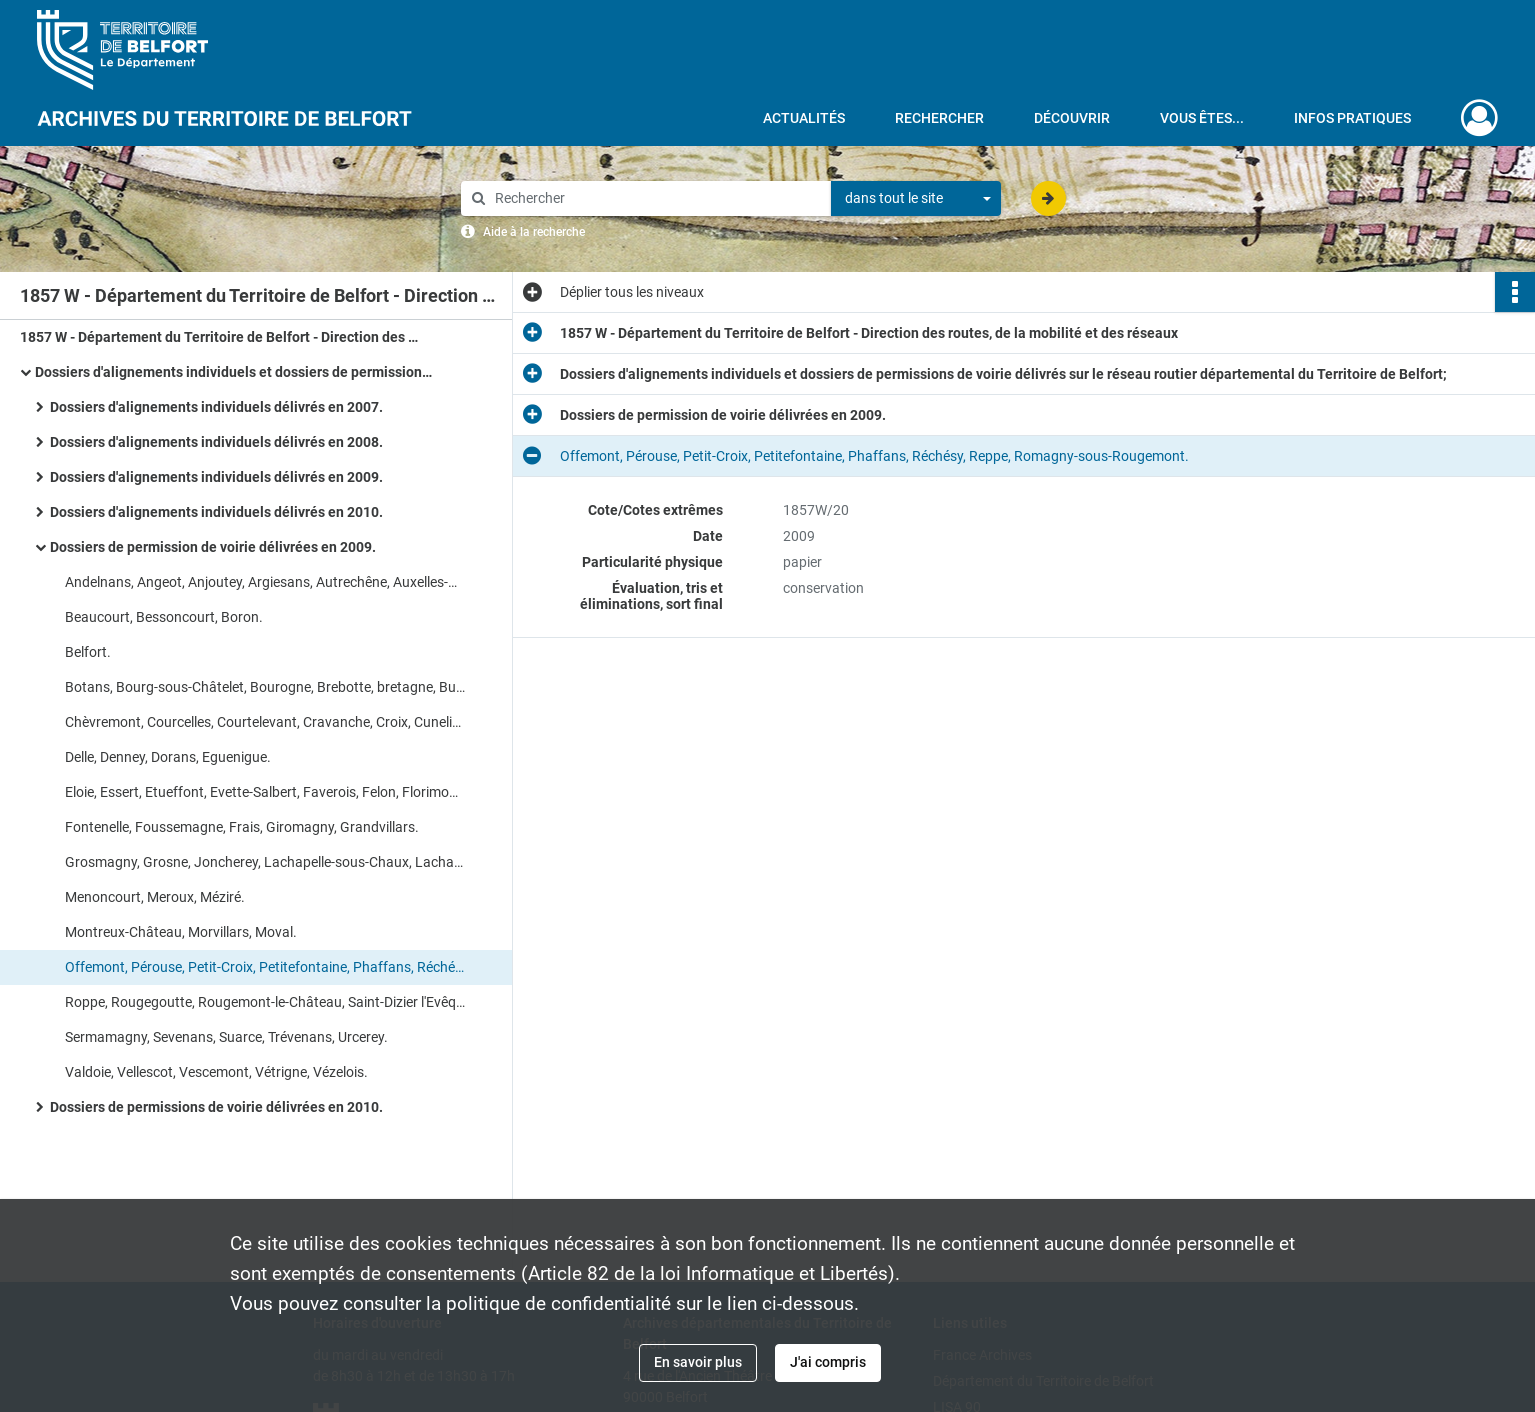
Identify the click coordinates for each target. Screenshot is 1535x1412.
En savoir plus (698, 1362)
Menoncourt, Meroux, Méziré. (155, 897)
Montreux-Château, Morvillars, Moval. (181, 932)
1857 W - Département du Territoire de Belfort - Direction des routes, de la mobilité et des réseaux (220, 337)
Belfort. (88, 652)
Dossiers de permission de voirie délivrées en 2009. (213, 547)
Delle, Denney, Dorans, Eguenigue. (168, 757)
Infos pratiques (1352, 118)
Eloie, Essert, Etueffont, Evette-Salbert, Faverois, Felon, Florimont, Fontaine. (265, 792)
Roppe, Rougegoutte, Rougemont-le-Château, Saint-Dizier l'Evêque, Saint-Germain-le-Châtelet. (265, 1002)
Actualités (804, 118)
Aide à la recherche (534, 232)
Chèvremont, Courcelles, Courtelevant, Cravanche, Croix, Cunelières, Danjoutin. (265, 722)
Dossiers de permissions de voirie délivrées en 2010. (216, 1107)
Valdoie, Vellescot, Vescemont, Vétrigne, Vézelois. (216, 1072)
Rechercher (939, 118)
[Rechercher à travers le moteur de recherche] (656, 198)
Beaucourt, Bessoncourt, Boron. (164, 617)
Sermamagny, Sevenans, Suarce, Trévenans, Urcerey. (226, 1037)
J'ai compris (828, 1362)
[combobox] (916, 199)
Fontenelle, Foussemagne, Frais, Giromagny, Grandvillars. (242, 827)
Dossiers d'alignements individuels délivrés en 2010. (216, 512)
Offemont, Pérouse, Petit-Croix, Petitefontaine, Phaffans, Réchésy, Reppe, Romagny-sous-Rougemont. (265, 967)
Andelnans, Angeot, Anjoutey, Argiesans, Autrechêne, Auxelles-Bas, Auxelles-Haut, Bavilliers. (265, 582)
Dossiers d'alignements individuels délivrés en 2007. (216, 407)
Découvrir (1072, 118)
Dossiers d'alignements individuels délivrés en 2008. (216, 442)
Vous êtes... (1202, 118)
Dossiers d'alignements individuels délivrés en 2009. (216, 477)
